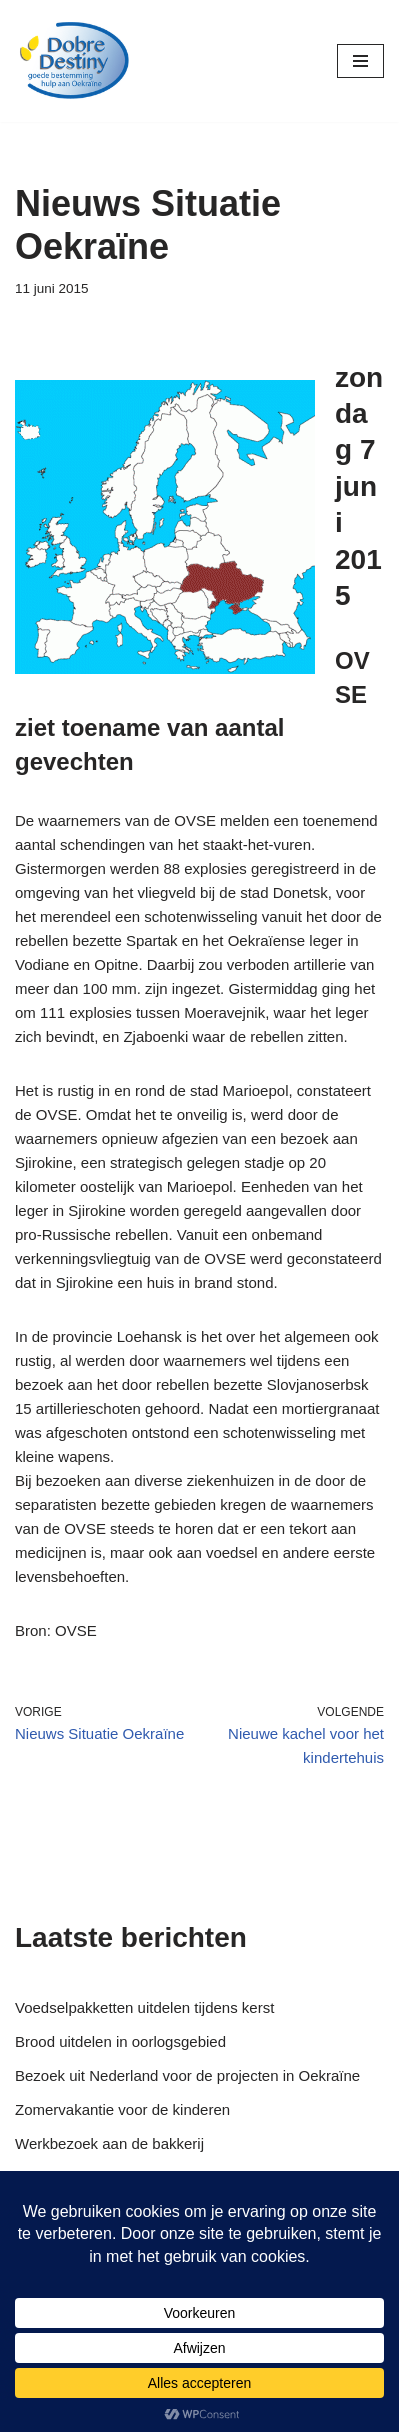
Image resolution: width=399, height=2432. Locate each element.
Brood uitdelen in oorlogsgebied (120, 2041)
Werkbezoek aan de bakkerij (109, 2143)
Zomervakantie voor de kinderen (122, 2109)
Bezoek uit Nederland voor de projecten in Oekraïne (187, 2075)
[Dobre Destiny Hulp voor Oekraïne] (75, 61)
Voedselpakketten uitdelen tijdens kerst (144, 2007)
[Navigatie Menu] (360, 61)
